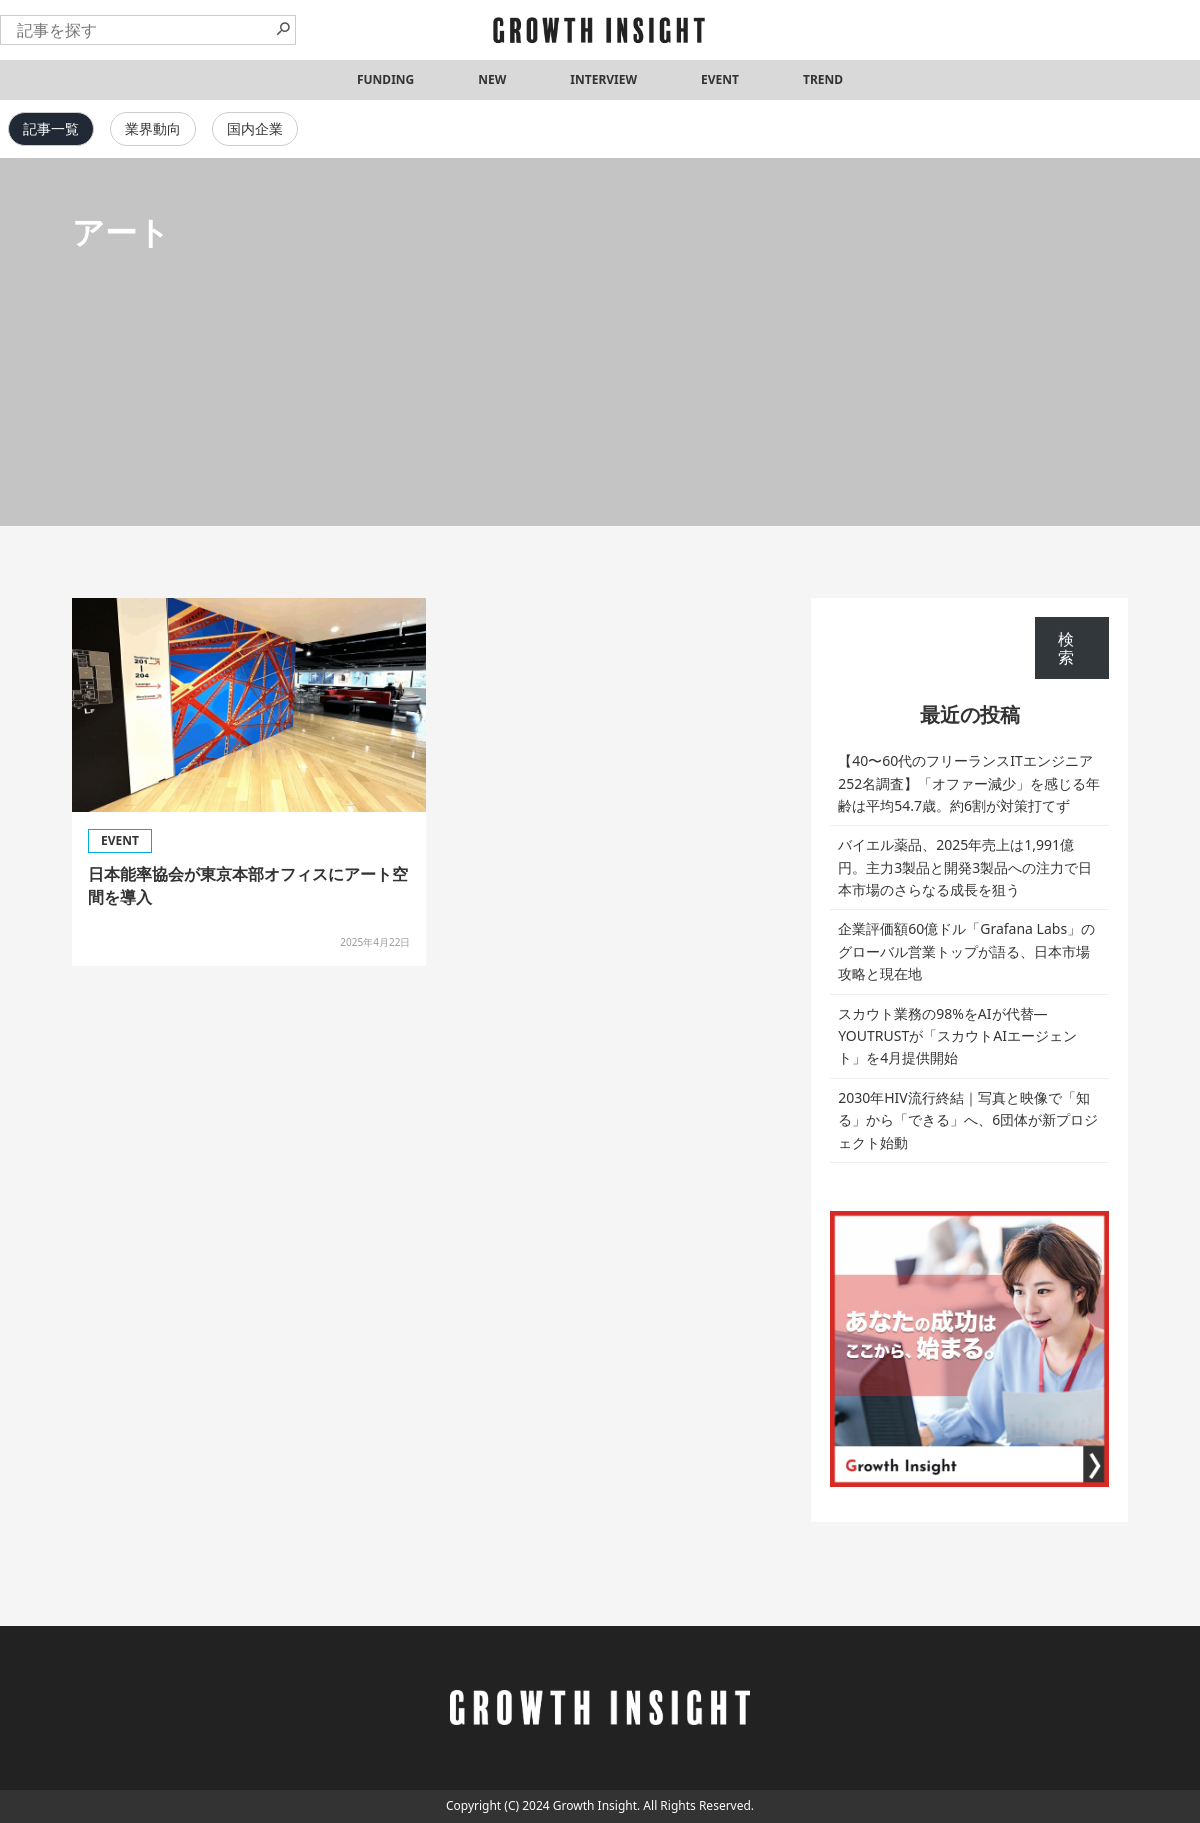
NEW (492, 79)
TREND (823, 79)
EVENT (720, 79)
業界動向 (153, 128)
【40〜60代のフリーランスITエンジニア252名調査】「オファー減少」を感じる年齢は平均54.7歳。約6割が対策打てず (969, 783)
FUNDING (385, 79)
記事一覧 (51, 128)
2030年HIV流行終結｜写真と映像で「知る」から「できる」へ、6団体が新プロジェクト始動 (968, 1120)
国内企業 (255, 128)
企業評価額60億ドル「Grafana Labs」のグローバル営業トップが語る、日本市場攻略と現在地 (966, 951)
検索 (1066, 648)
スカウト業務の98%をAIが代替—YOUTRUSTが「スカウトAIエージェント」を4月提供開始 (957, 1036)
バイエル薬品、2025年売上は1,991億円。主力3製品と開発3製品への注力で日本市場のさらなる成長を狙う (965, 867)
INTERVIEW (603, 79)
